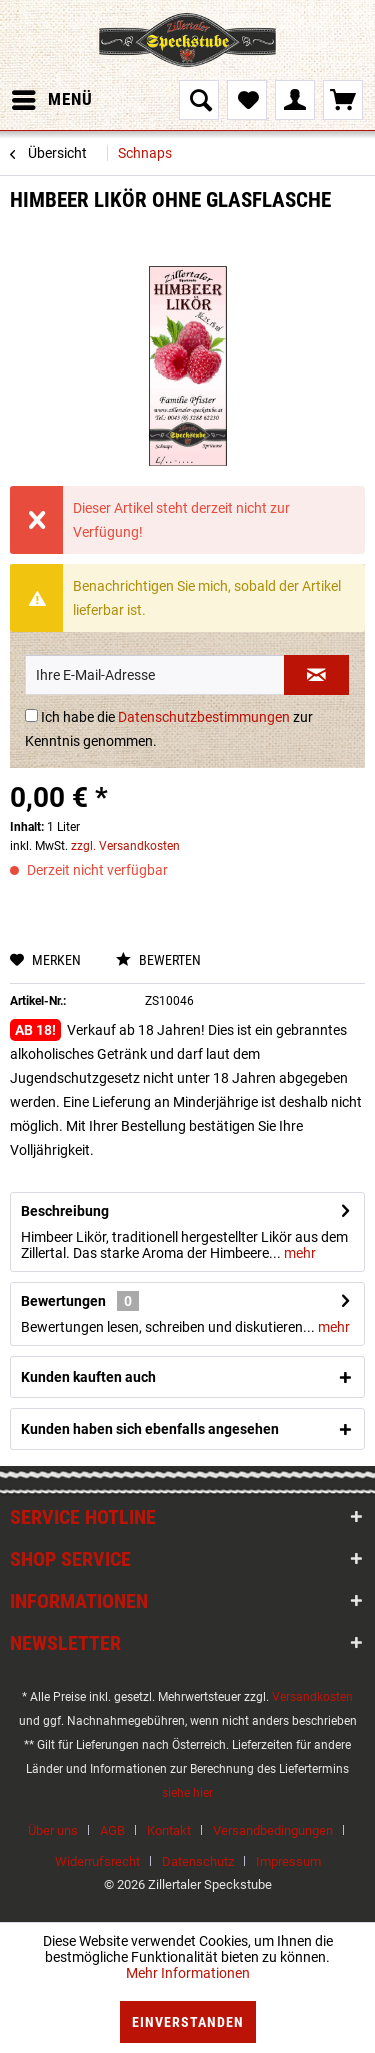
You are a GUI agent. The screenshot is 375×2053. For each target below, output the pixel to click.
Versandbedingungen (273, 1830)
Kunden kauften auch (88, 1377)
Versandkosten (312, 1697)
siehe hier (187, 1793)
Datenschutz (198, 1861)
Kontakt (169, 1830)
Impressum (288, 1861)
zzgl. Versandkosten (125, 846)
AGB (112, 1830)
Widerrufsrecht (97, 1861)
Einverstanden (188, 2022)
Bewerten (158, 960)
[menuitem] (51, 100)
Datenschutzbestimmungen (204, 717)
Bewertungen (63, 1301)
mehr (298, 1253)
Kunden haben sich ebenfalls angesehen (150, 1429)
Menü (52, 96)
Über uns (53, 1830)
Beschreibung (65, 1211)
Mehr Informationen (188, 1973)
